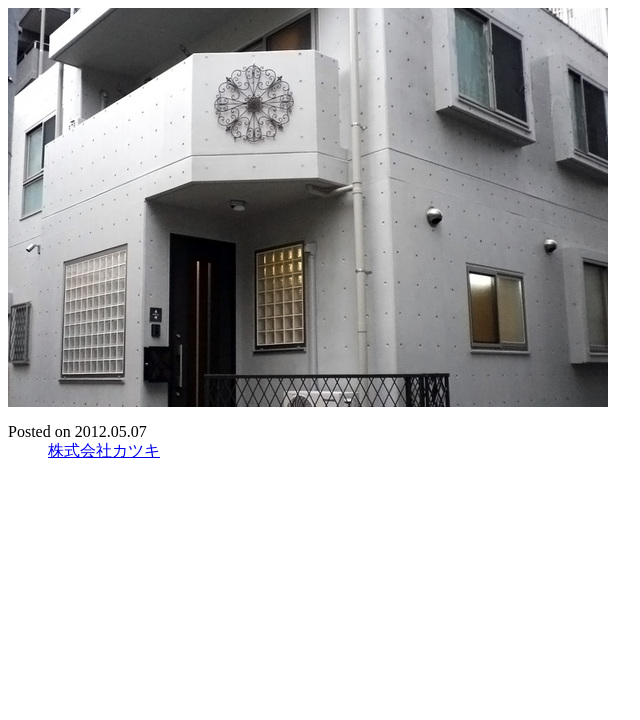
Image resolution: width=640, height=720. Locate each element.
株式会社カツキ (104, 450)
